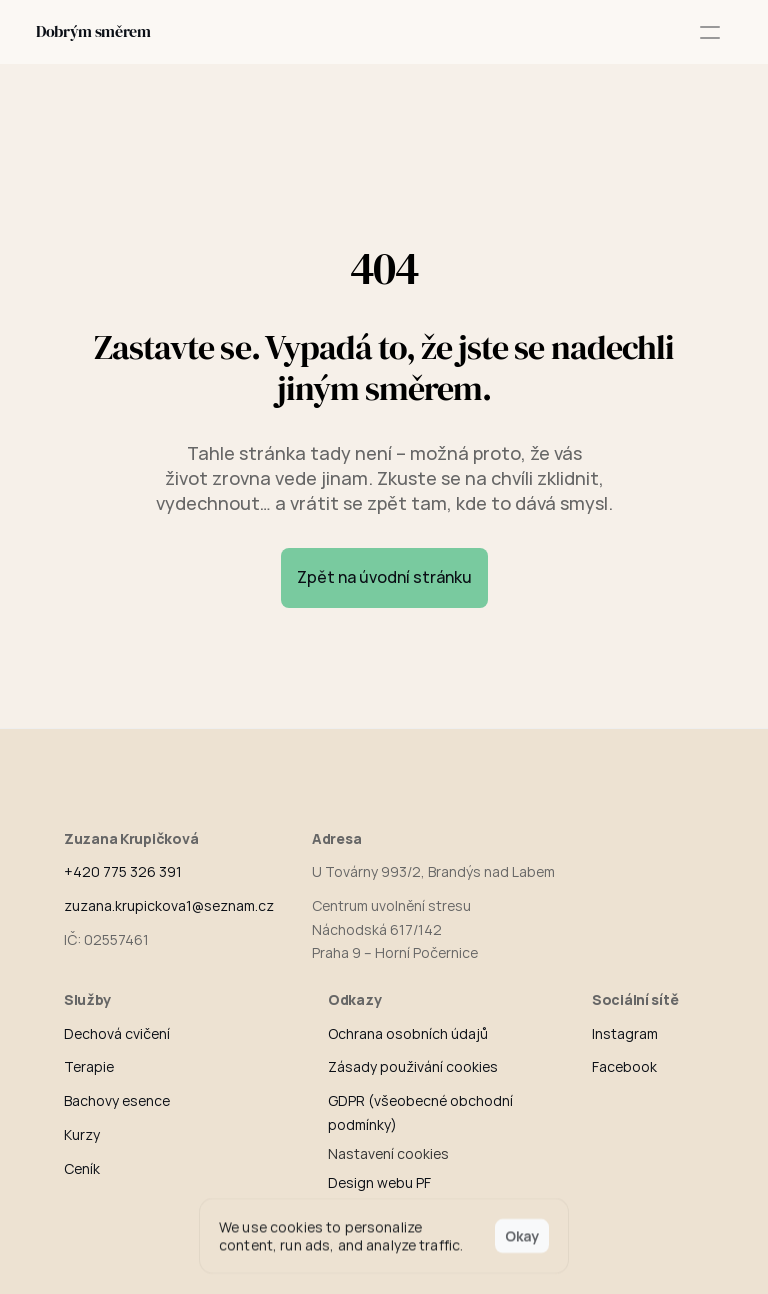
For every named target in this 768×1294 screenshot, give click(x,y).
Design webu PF (379, 1182)
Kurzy (82, 1134)
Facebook (624, 1066)
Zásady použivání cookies (413, 1066)
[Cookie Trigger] (388, 1154)
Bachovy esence (117, 1100)
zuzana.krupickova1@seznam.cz (169, 905)
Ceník (82, 1168)
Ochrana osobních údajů (408, 1033)
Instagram (625, 1033)
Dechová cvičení (117, 1033)
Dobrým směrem (93, 31)
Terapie (89, 1066)
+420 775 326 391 (123, 871)
